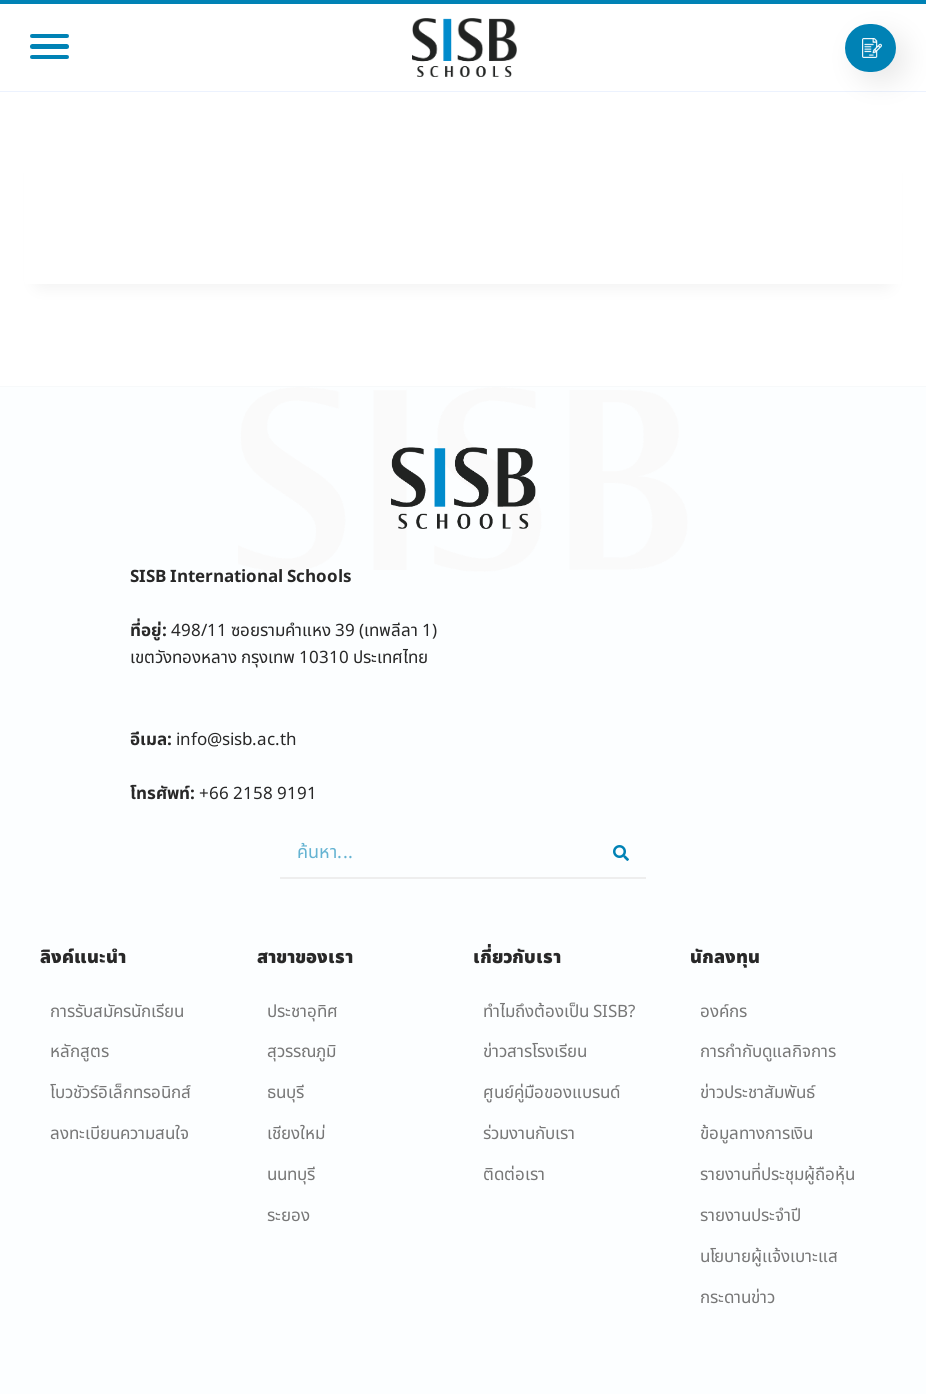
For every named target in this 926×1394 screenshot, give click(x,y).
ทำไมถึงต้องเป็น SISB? (559, 1012)
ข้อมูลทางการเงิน (756, 1134)
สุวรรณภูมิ (301, 1052)
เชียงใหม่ (296, 1134)
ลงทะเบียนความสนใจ (119, 1134)
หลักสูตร (79, 1052)
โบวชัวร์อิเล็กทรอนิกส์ (120, 1093)
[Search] (621, 853)
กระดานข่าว (737, 1298)
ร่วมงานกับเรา (529, 1134)
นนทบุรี (291, 1175)
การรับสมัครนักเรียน (117, 1012)
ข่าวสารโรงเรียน (535, 1052)
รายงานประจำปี (750, 1216)
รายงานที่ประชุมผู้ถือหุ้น (777, 1175)
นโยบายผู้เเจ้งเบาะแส (769, 1257)
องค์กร (723, 1012)
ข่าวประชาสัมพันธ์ (757, 1093)
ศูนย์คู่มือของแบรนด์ (551, 1093)
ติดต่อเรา (514, 1175)
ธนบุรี (285, 1093)
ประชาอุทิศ (302, 1012)
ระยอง (288, 1216)
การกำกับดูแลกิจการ (768, 1052)
